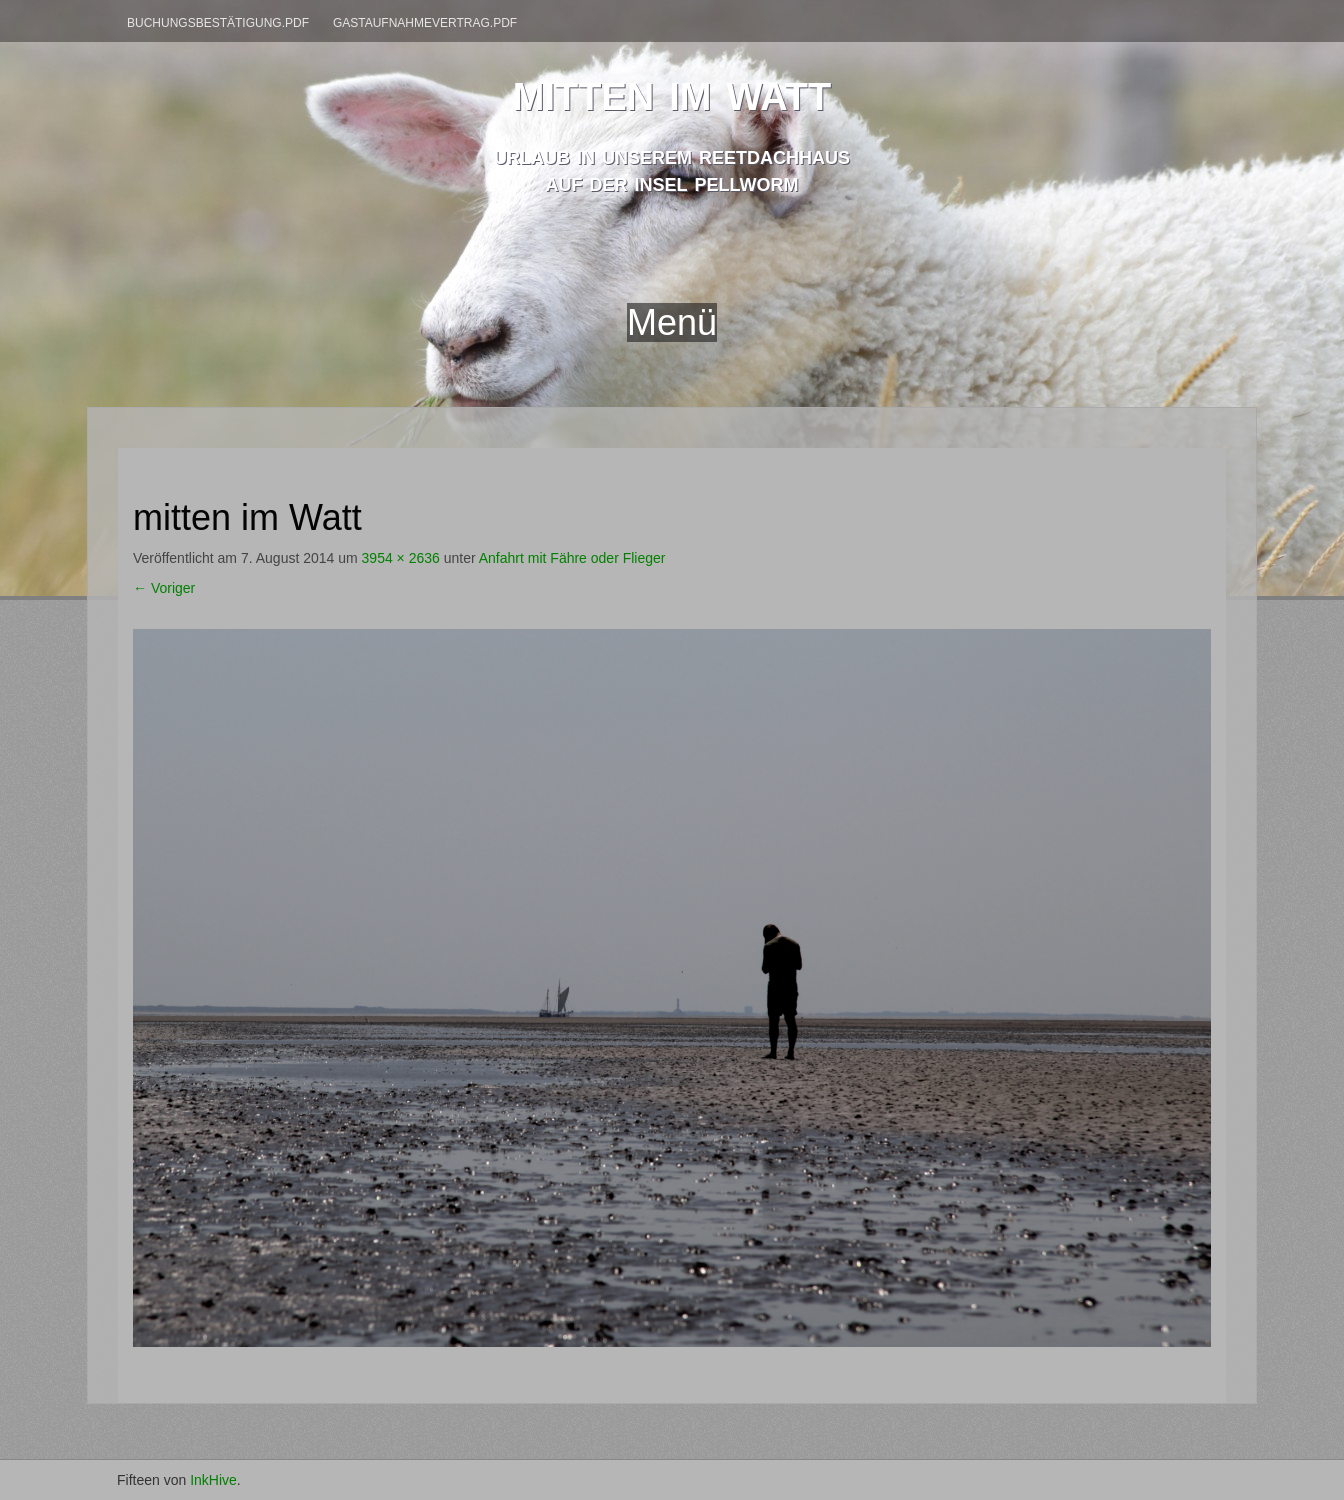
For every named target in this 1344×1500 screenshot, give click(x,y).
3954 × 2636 (401, 558)
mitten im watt (672, 91)
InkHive (213, 1480)
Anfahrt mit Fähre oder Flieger (572, 558)
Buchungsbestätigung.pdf (218, 23)
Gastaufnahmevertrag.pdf (425, 23)
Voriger (164, 588)
